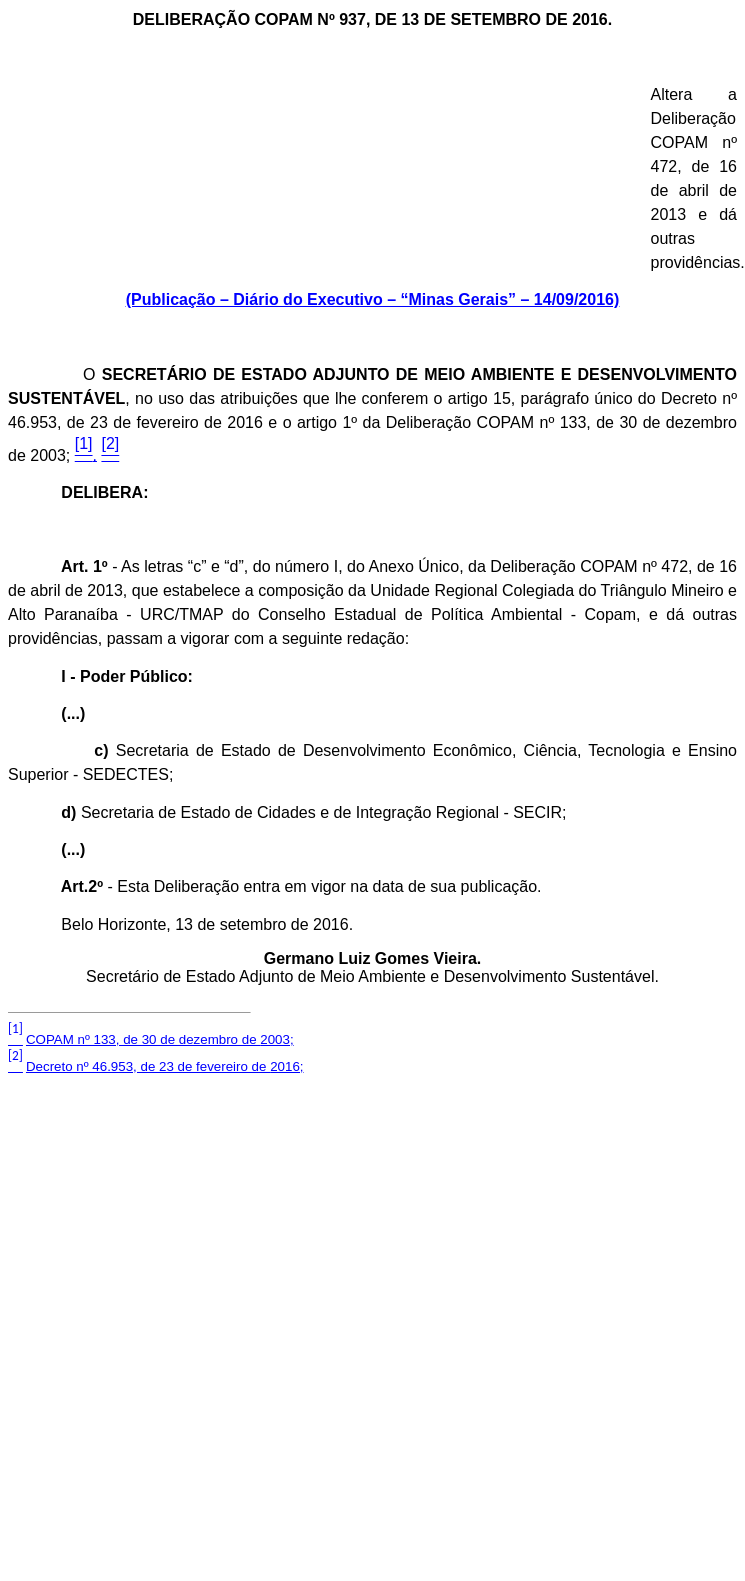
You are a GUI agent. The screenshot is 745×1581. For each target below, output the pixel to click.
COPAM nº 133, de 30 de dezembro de (160, 1039)
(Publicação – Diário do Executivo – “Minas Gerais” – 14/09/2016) (373, 299)
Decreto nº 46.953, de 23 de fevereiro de (165, 1066)
